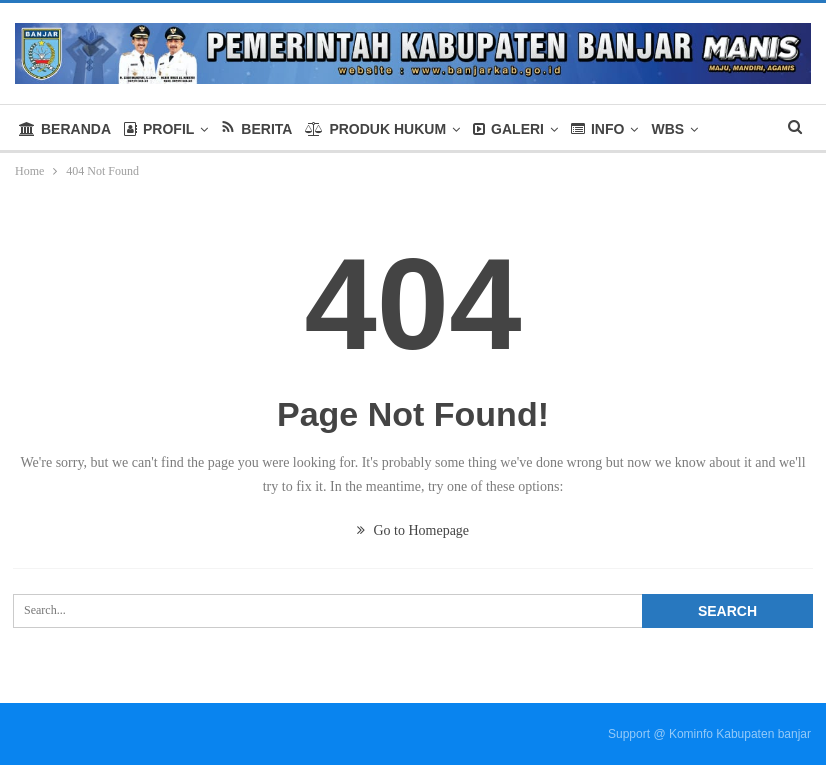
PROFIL (159, 129)
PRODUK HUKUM (375, 129)
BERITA (256, 128)
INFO (597, 129)
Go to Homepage (413, 530)
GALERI (508, 129)
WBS (667, 129)
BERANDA (65, 129)
